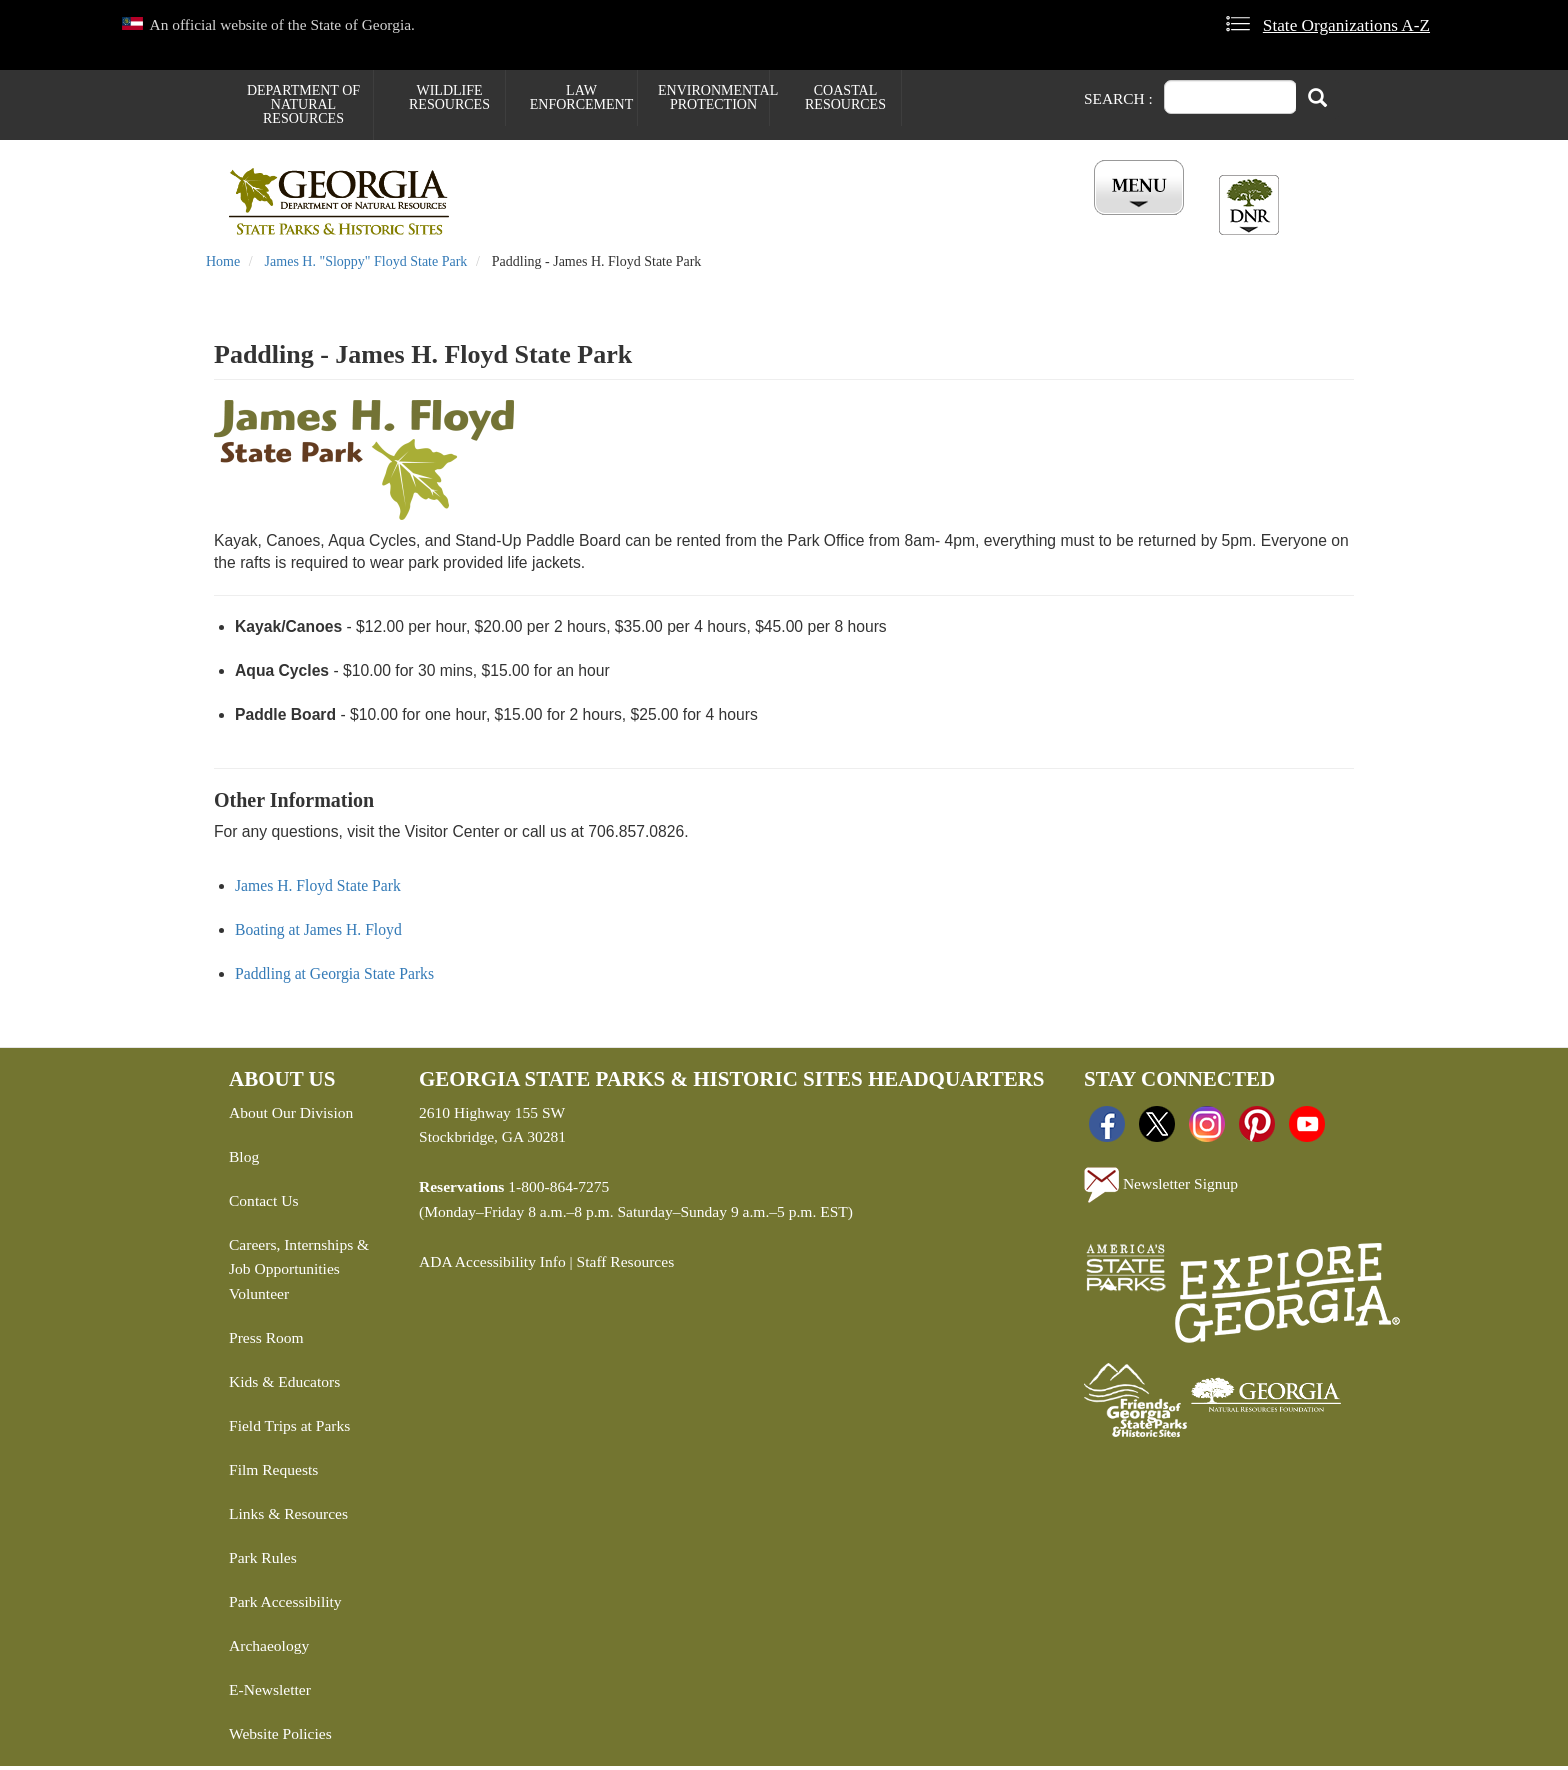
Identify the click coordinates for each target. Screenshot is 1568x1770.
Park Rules (263, 1561)
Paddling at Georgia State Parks (334, 976)
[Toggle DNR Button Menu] (1249, 205)
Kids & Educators (284, 1385)
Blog (244, 1159)
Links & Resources (288, 1517)
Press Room (266, 1341)
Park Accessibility (285, 1605)
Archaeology (269, 1649)
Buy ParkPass (897, 221)
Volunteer (259, 1297)
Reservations (665, 221)
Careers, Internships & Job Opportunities (299, 1260)
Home (223, 265)
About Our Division (291, 1115)
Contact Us (263, 1203)
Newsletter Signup (1161, 1188)
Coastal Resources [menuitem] (845, 97)
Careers (781, 221)
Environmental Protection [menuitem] (713, 97)
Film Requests (273, 1473)
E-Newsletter (270, 1693)
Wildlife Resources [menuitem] (449, 97)
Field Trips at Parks (289, 1429)
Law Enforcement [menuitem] (581, 97)
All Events (1024, 221)
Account (1132, 221)
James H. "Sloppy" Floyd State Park (366, 265)
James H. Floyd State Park (318, 888)
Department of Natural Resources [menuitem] (303, 104)
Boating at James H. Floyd (318, 932)
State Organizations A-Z (1346, 25)
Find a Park (538, 221)
